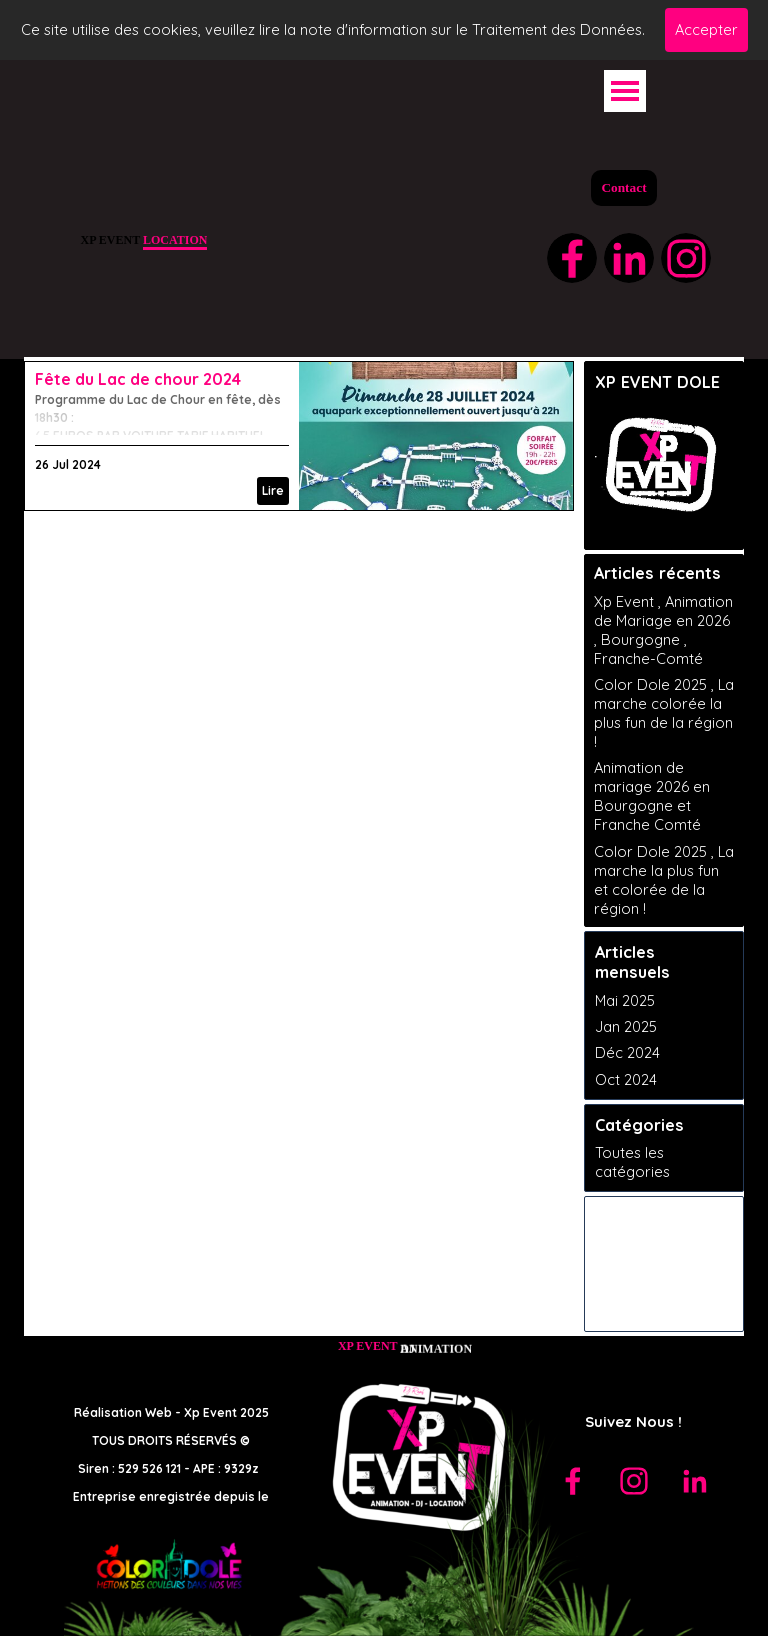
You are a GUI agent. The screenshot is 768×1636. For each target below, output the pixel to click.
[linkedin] (629, 258)
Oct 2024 (626, 1079)
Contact (623, 187)
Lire (273, 490)
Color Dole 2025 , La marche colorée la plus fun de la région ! (664, 713)
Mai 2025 (625, 1000)
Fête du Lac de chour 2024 (138, 379)
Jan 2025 (626, 1026)
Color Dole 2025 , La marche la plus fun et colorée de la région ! (664, 880)
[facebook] (572, 258)
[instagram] (686, 258)
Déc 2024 (627, 1052)
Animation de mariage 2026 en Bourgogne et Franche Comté (652, 796)
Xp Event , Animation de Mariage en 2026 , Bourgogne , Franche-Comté (663, 630)
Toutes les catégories (632, 1162)
